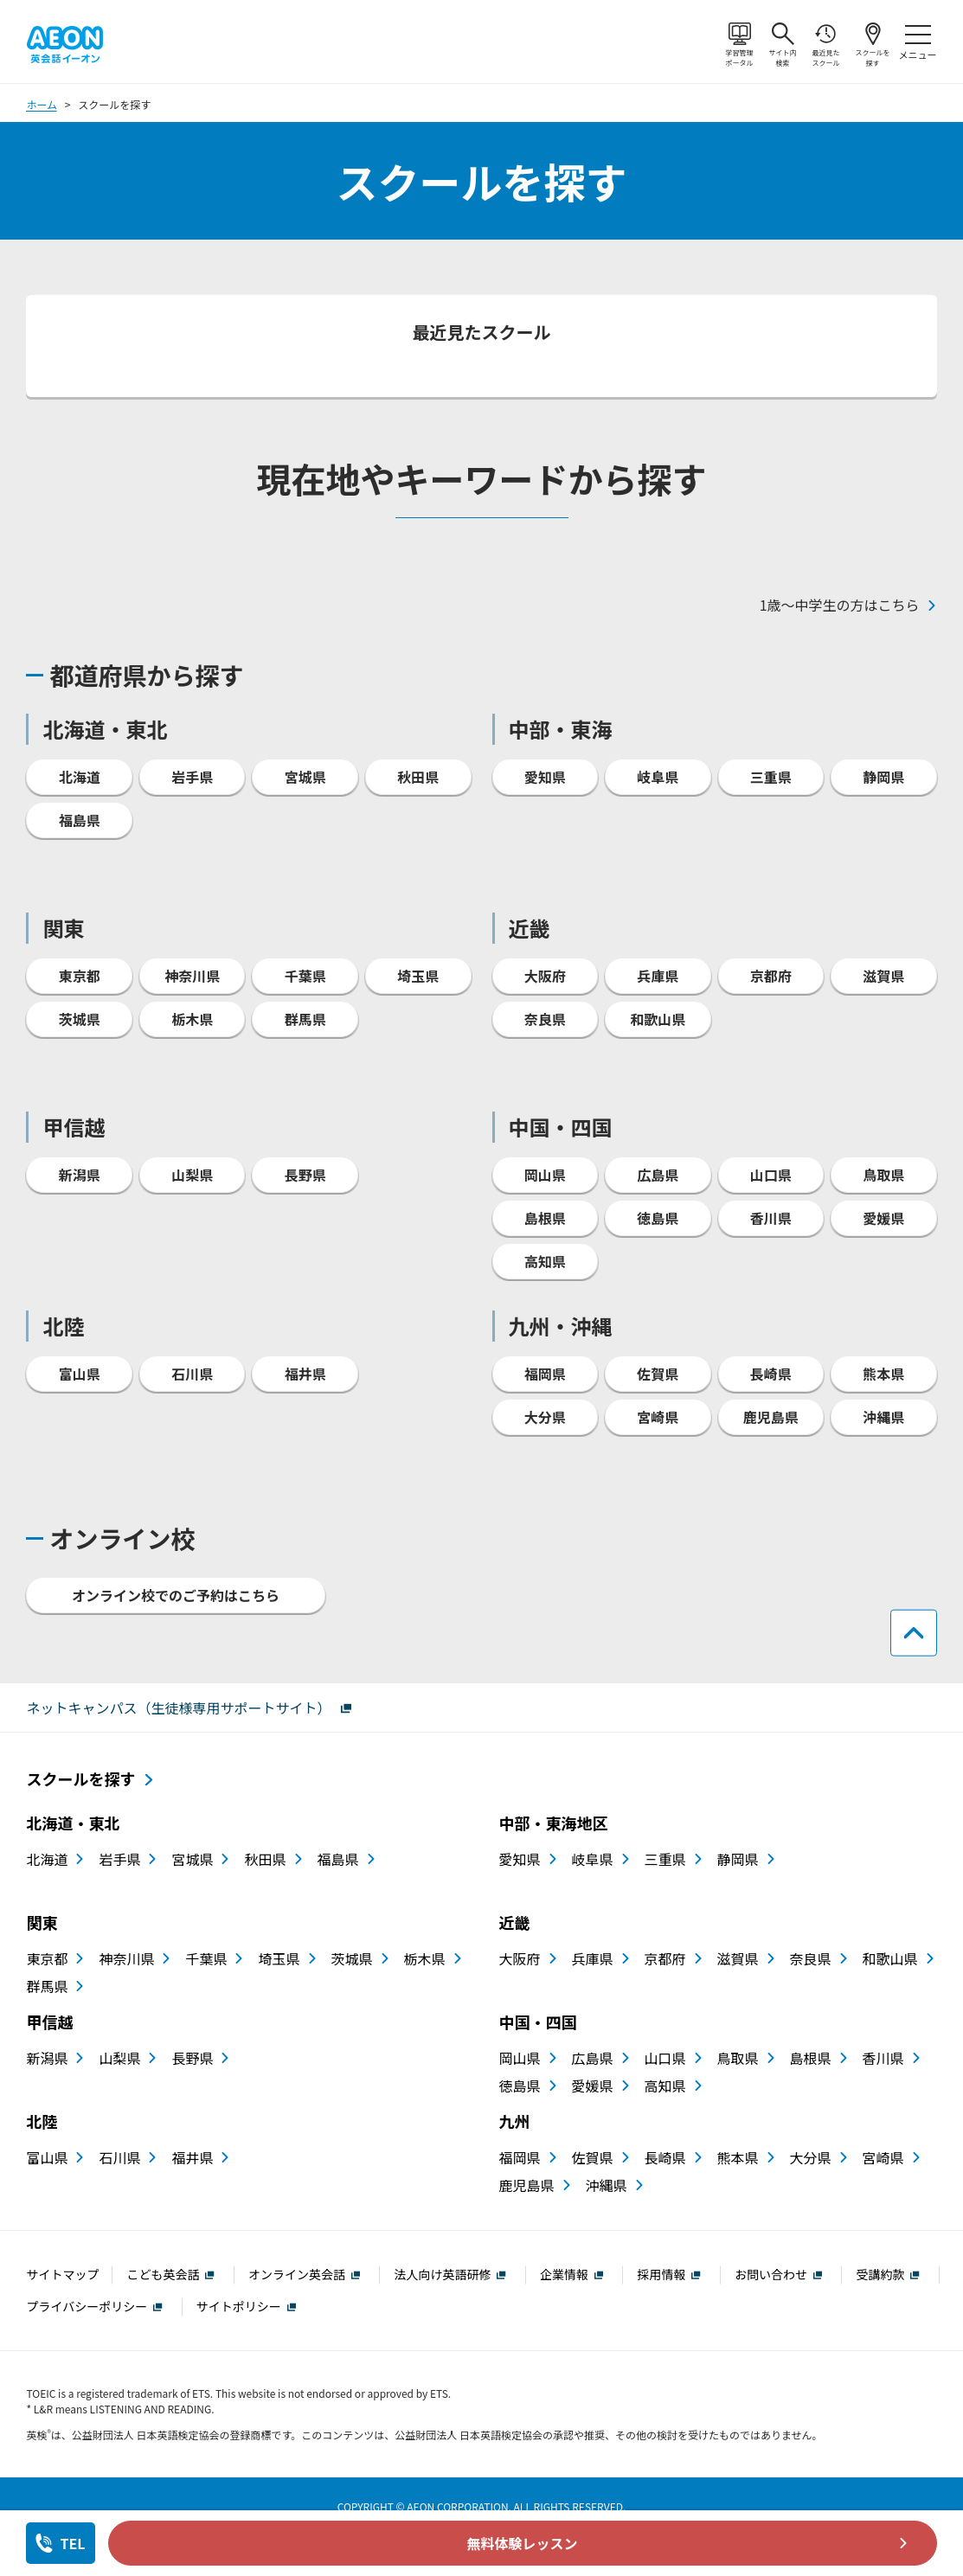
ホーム (41, 81)
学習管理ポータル (740, 33)
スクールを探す (873, 33)
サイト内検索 (783, 33)
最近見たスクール (826, 33)
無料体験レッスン (522, 2543)
